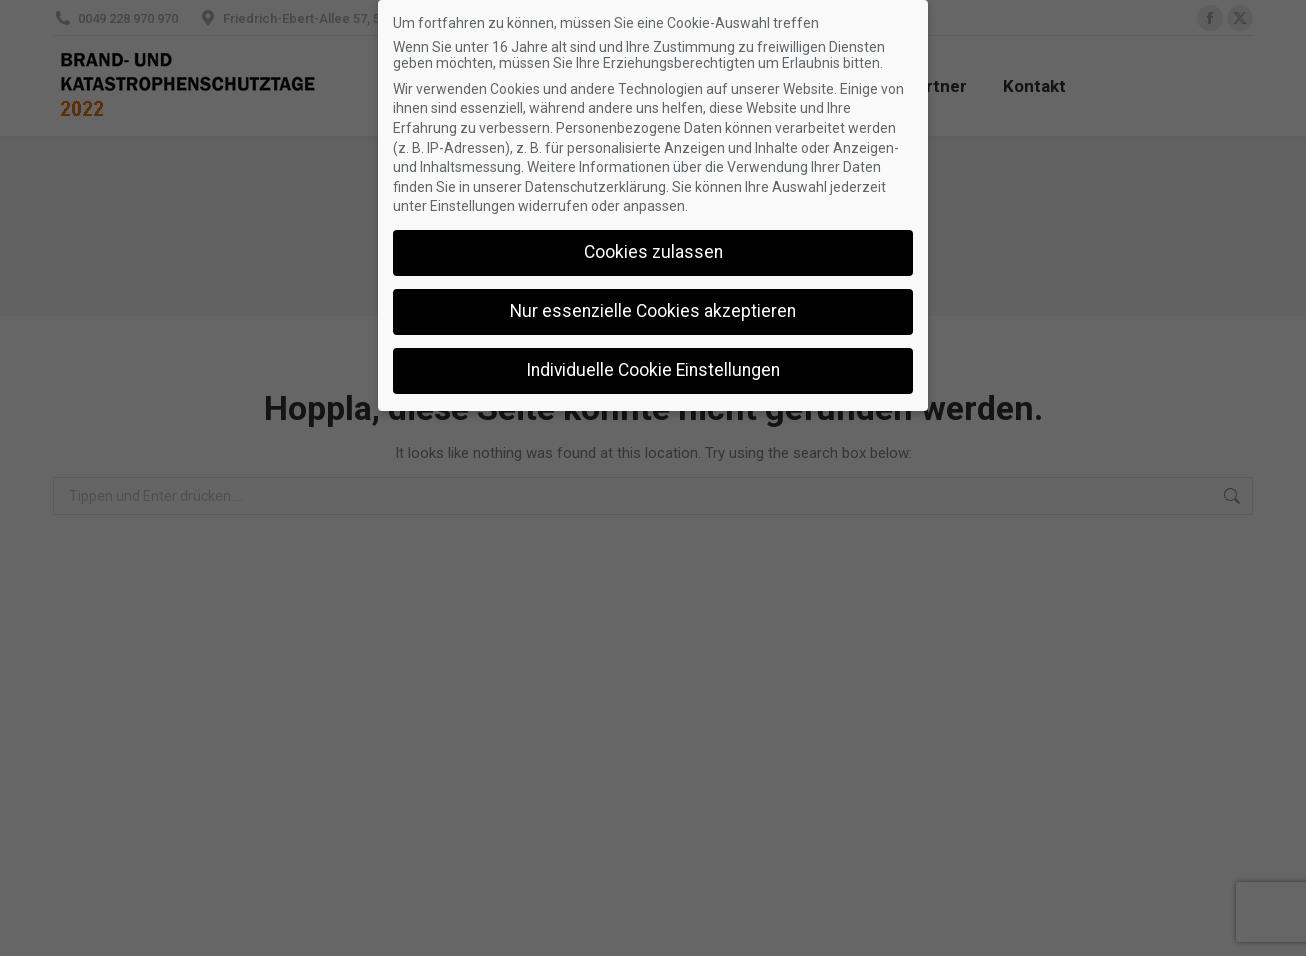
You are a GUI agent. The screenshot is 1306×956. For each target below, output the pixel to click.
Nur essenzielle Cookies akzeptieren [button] (653, 311)
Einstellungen (472, 206)
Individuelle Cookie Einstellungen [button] (653, 370)
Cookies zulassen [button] (653, 252)
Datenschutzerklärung (595, 187)
